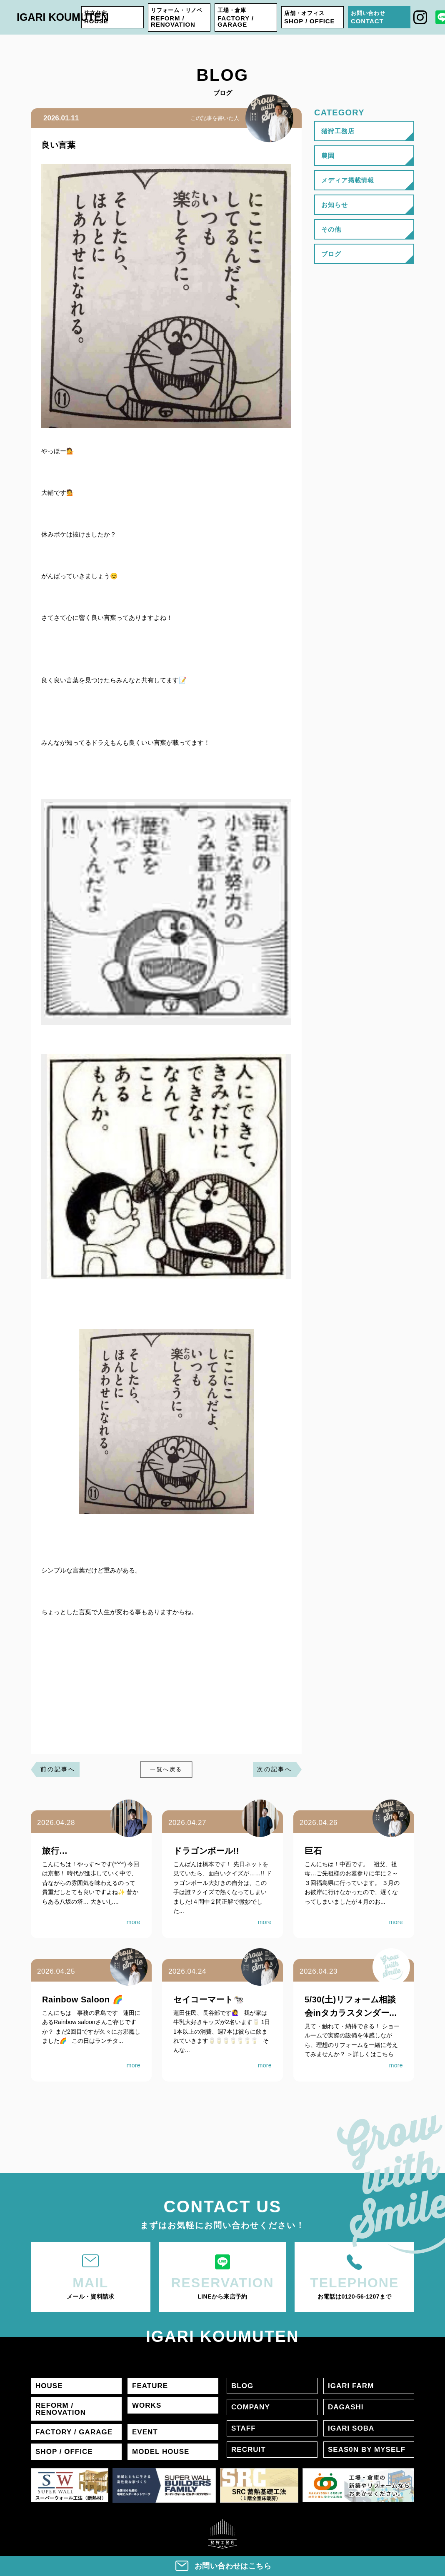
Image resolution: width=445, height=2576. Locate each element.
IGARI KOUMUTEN (63, 17)
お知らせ (334, 204)
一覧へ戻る (166, 1769)
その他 (331, 229)
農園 (328, 155)
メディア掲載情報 (347, 180)
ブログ (331, 253)
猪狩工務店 (338, 131)
